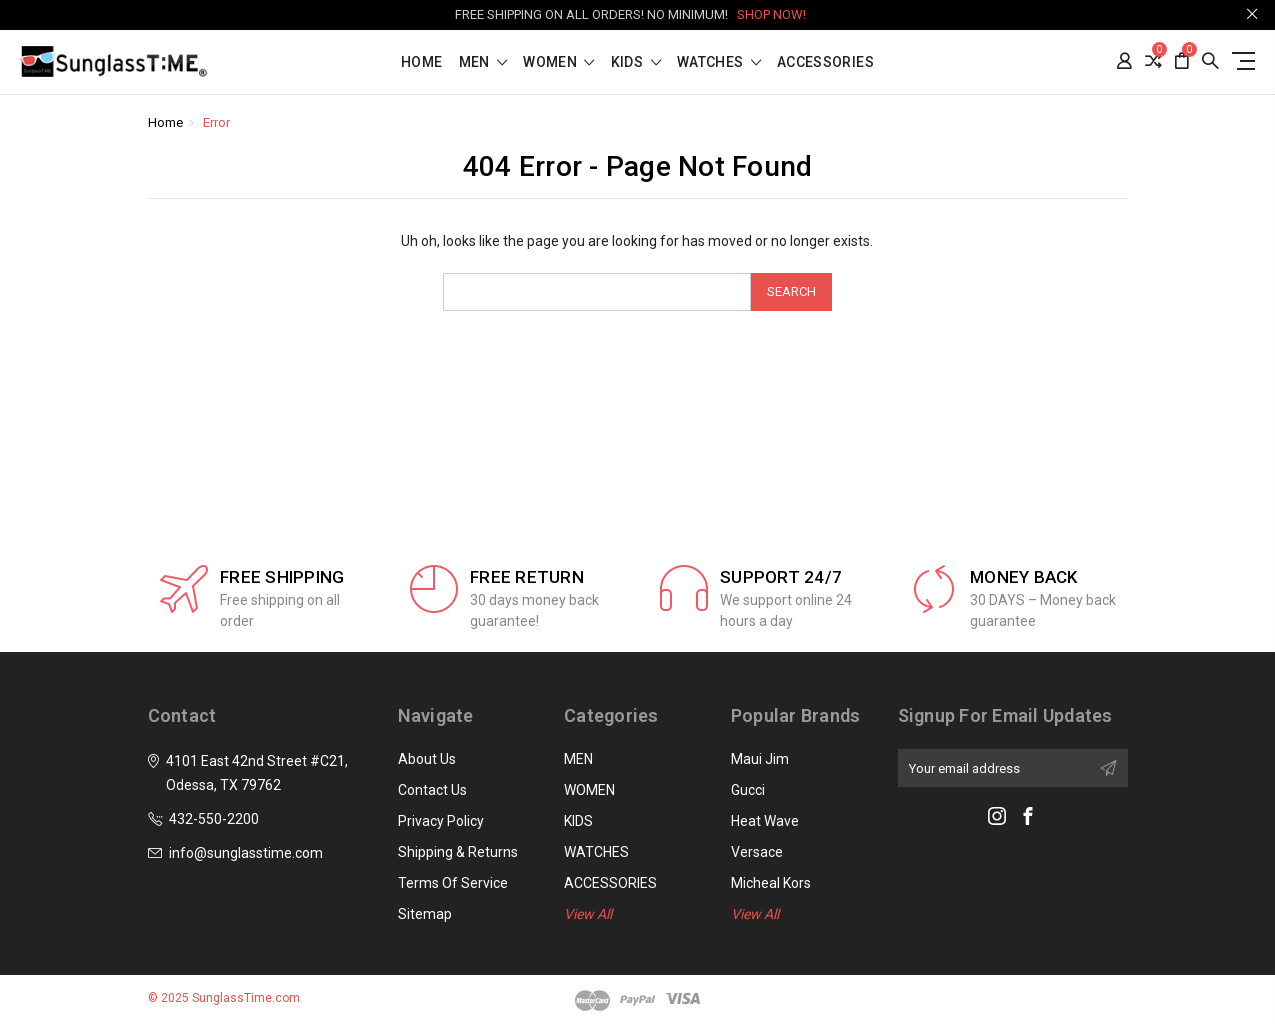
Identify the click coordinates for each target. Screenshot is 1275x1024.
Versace (757, 852)
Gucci (748, 790)
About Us (427, 759)
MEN (483, 62)
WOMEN (558, 62)
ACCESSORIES (825, 62)
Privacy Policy (441, 821)
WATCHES (719, 62)
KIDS (636, 62)
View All (588, 914)
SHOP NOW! (771, 14)
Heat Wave (765, 821)
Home (421, 62)
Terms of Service (453, 883)
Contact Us (432, 790)
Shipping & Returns (458, 852)
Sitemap (425, 914)
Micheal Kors (771, 883)
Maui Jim (760, 759)
